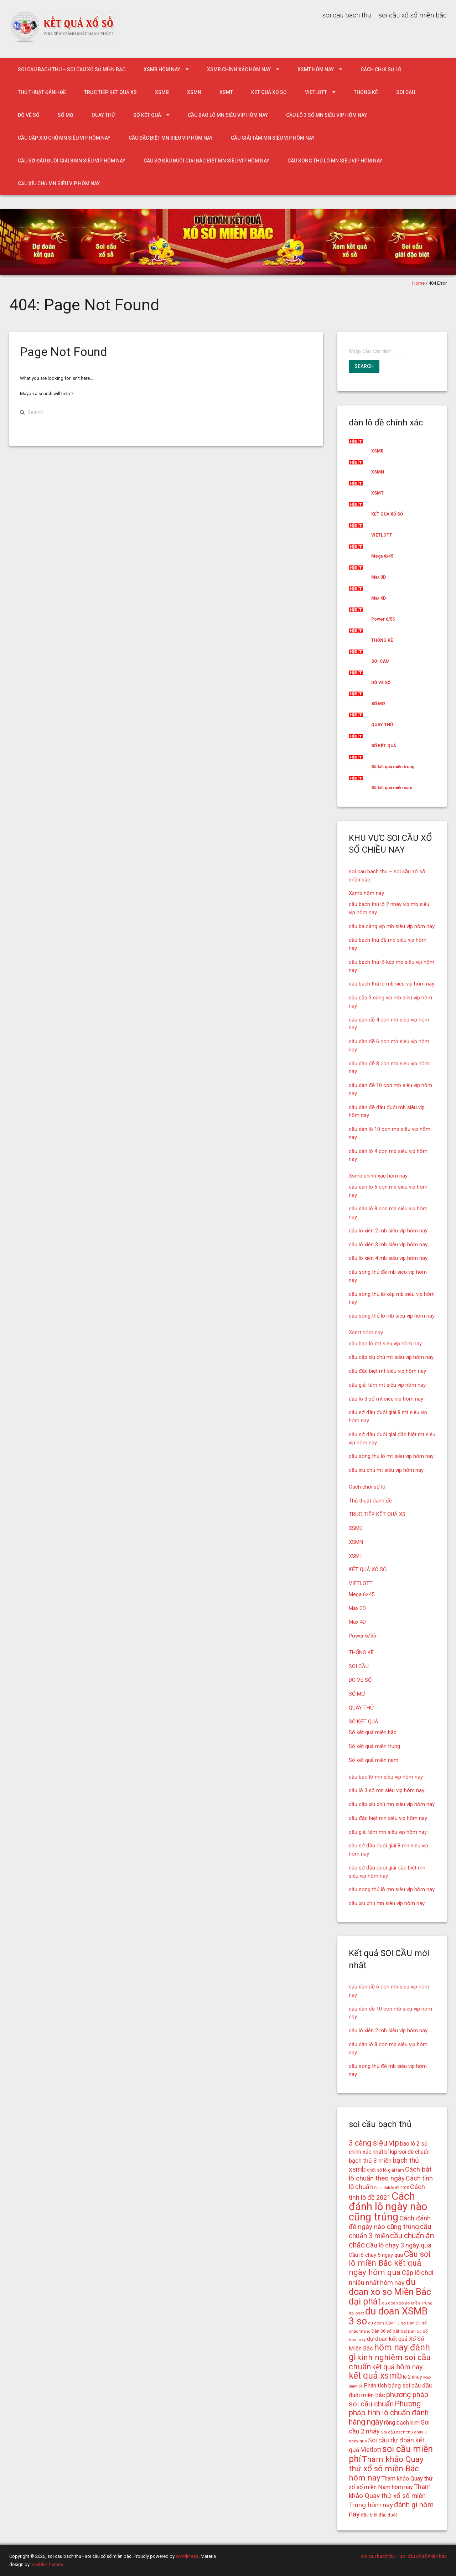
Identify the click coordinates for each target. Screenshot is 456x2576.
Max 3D (378, 577)
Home (418, 283)
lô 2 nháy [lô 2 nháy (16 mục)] (412, 2377)
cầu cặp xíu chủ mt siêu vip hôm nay (391, 1357)
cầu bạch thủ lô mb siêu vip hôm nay (391, 984)
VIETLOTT (316, 92)
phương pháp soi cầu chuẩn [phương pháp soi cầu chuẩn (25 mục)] (388, 2399)
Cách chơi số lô (381, 69)
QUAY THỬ (103, 115)
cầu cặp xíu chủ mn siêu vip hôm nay (64, 138)
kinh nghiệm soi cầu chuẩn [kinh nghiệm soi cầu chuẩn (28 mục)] (390, 2362)
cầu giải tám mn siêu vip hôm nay (273, 138)
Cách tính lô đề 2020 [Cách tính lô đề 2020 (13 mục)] (391, 2188)
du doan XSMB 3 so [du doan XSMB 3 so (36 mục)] (388, 2316)
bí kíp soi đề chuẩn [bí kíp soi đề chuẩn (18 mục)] (407, 2151)
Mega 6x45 (382, 556)
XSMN (194, 92)
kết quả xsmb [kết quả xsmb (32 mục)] (375, 2375)
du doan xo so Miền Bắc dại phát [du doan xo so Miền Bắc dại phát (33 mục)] (390, 2291)
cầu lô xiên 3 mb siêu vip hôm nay (388, 1244)
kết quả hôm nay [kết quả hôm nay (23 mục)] (397, 2367)
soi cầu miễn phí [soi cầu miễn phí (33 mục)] (391, 2453)
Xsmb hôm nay (162, 69)
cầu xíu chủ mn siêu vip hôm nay (59, 183)
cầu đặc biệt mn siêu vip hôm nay (171, 138)
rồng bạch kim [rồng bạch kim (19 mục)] (402, 2422)
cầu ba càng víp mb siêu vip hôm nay (392, 926)
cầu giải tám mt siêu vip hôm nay (387, 1385)
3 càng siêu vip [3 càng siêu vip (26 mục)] (374, 2142)
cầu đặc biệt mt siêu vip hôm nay (387, 1371)
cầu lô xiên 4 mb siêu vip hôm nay (388, 1258)
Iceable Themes (47, 2564)
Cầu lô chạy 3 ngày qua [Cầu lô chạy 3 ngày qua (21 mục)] (398, 2245)
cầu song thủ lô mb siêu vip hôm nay (392, 1316)
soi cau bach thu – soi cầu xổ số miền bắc (71, 69)
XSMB (162, 92)
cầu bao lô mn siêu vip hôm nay (228, 115)
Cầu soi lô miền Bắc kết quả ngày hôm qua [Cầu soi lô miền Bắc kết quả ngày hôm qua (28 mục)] (390, 2263)
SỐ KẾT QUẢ (147, 115)
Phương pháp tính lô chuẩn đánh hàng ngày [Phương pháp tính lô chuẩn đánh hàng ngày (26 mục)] (389, 2413)
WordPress (187, 2556)
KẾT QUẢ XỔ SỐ (269, 92)
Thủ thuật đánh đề (42, 92)
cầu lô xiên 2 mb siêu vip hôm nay (388, 1230)
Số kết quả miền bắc (373, 1732)
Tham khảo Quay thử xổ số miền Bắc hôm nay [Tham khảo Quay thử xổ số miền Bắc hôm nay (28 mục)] (386, 2469)
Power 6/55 (383, 619)
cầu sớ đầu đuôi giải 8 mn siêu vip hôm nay (71, 161)
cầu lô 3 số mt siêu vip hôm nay (386, 1399)
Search (364, 366)
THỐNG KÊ (366, 92)
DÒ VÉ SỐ (29, 115)
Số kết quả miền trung (392, 766)
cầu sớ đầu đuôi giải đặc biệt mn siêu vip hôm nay (206, 161)
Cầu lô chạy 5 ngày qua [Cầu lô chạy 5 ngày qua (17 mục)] (376, 2255)
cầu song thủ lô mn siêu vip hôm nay (334, 161)
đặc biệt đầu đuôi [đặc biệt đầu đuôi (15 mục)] (379, 2515)
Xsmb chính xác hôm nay (239, 69)
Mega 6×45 (361, 1594)
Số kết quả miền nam (391, 787)
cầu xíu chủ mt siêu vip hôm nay (386, 1470)
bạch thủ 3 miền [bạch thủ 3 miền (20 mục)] (370, 2160)
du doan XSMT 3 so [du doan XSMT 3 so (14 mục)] (387, 2323)
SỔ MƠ (65, 115)
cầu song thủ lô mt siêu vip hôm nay (391, 1456)
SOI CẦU (405, 92)
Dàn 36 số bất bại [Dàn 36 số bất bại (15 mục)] (389, 2331)
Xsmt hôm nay (315, 69)
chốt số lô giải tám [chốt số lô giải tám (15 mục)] (385, 2170)
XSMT (226, 92)
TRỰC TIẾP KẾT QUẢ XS (110, 92)
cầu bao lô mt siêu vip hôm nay (385, 1343)
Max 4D (378, 598)
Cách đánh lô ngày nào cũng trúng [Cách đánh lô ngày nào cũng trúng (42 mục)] (388, 2206)
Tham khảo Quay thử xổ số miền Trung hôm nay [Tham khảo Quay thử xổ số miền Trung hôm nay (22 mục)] (390, 2496)
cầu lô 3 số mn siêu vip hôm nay (326, 115)
